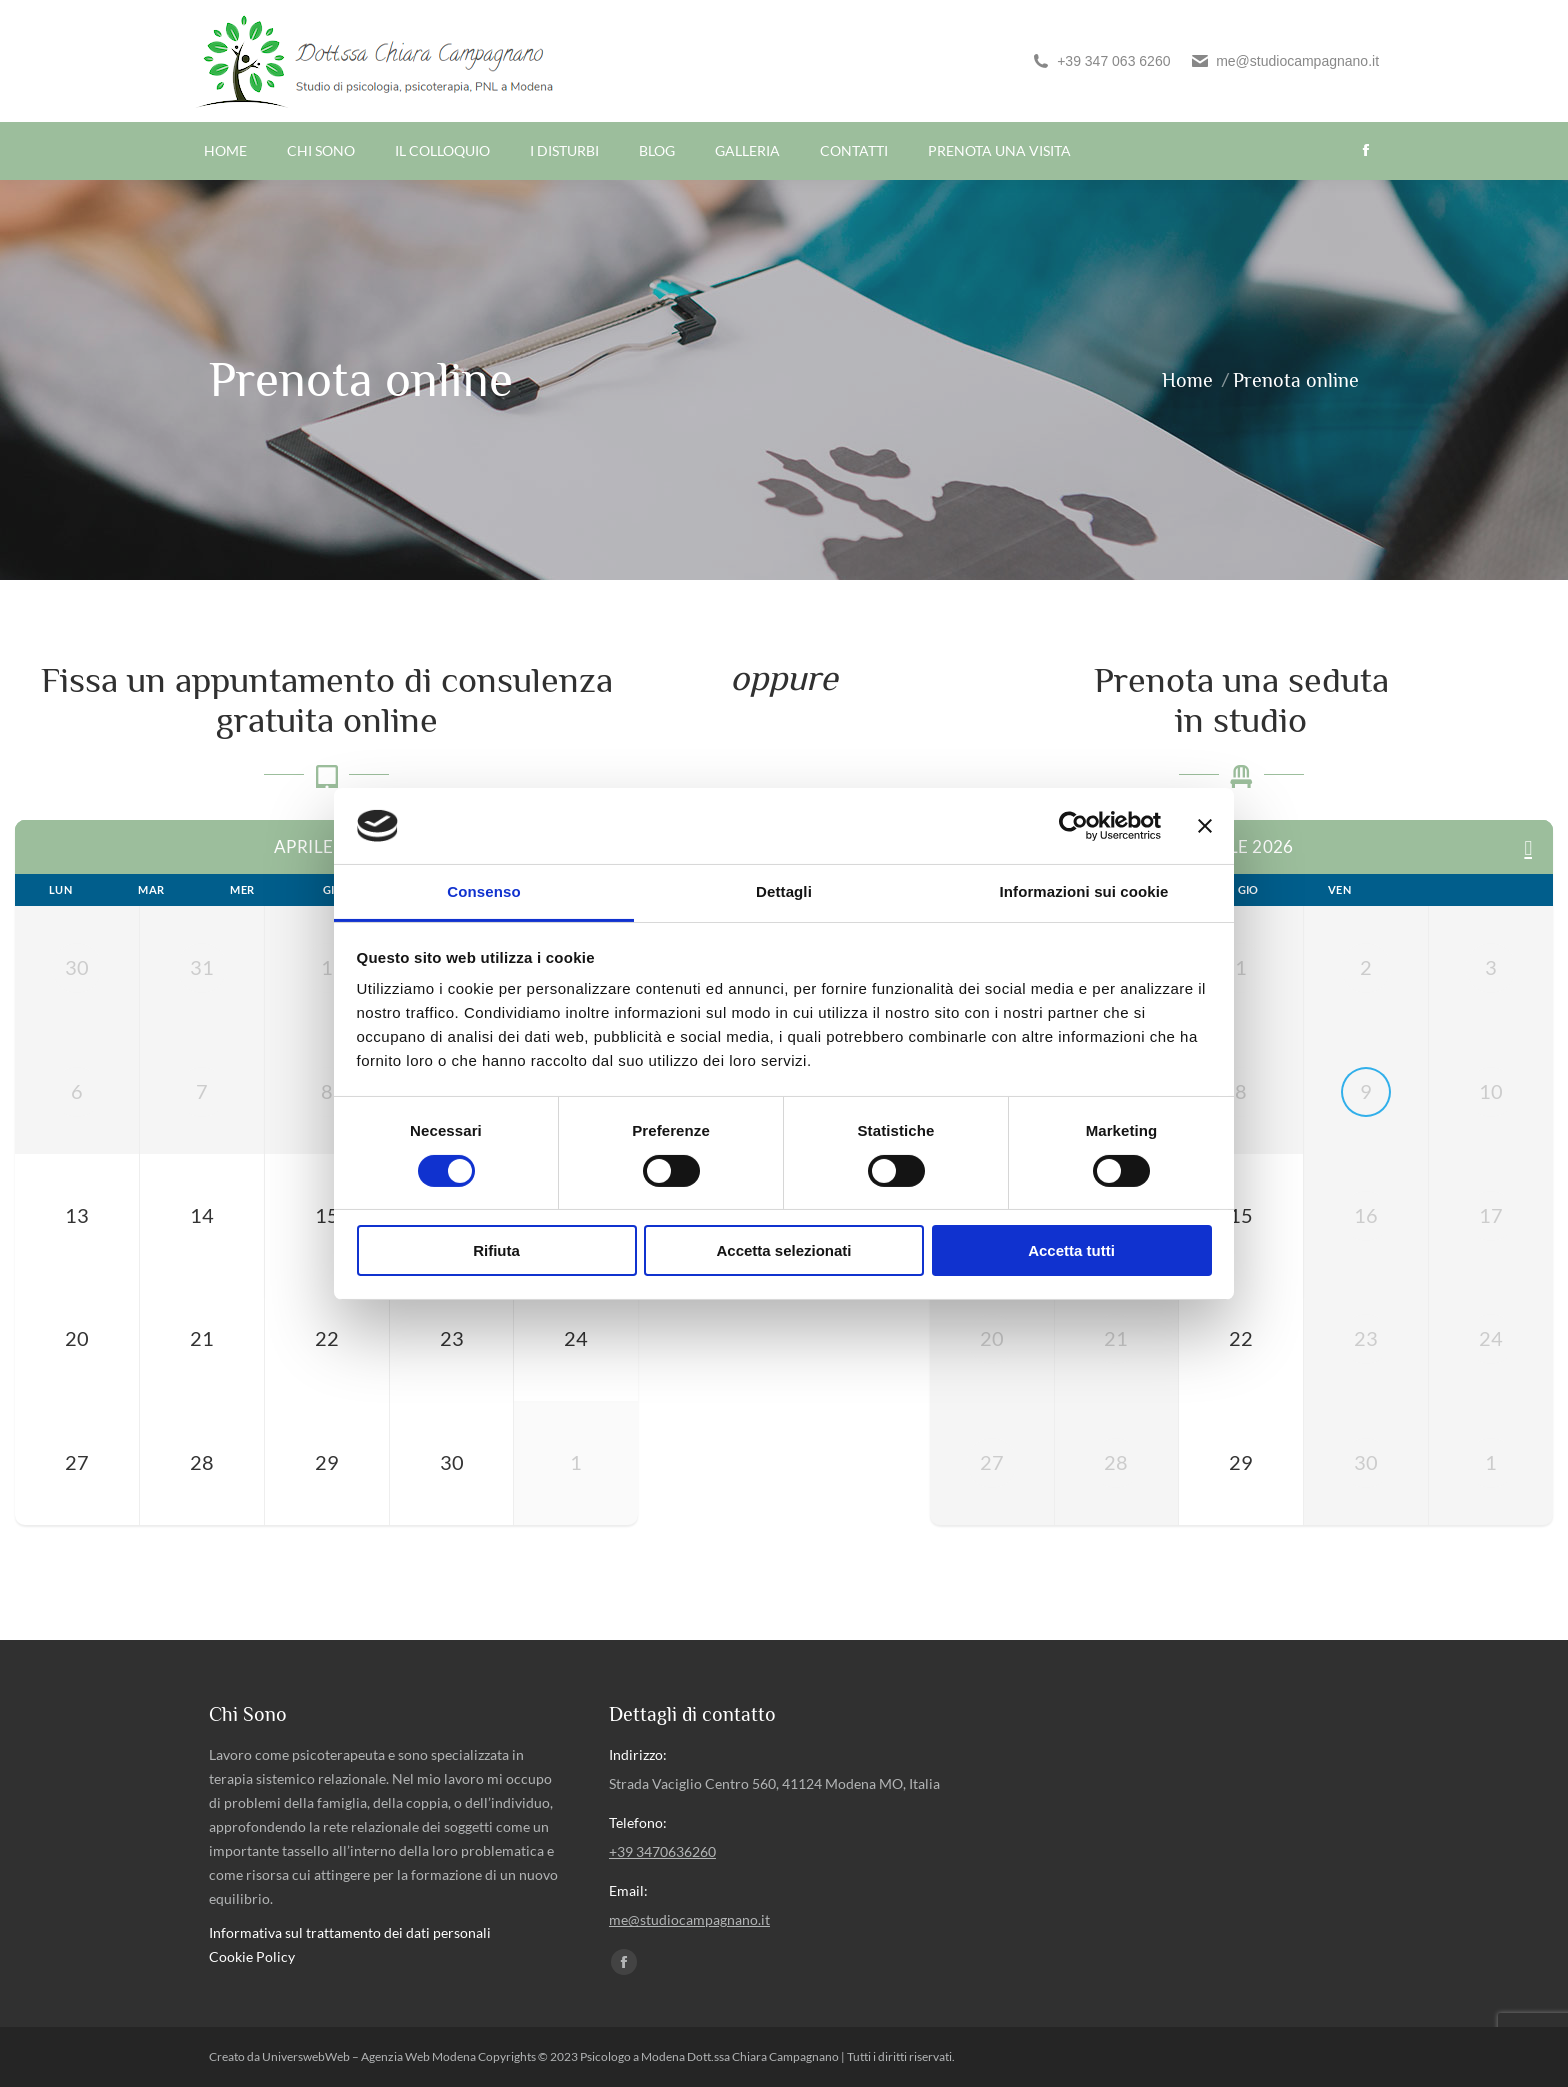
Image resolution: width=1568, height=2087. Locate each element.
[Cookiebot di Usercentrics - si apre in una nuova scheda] (1073, 826)
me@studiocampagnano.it (1284, 61)
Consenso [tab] (483, 891)
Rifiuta (496, 1250)
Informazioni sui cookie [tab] (1084, 891)
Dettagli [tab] (784, 891)
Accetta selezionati (783, 1250)
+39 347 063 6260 (1100, 61)
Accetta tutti (1071, 1250)
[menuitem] (225, 151)
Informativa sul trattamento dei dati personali (350, 1932)
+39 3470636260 (662, 1851)
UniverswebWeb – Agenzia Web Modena (370, 2056)
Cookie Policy (252, 1956)
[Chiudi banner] (1205, 826)
